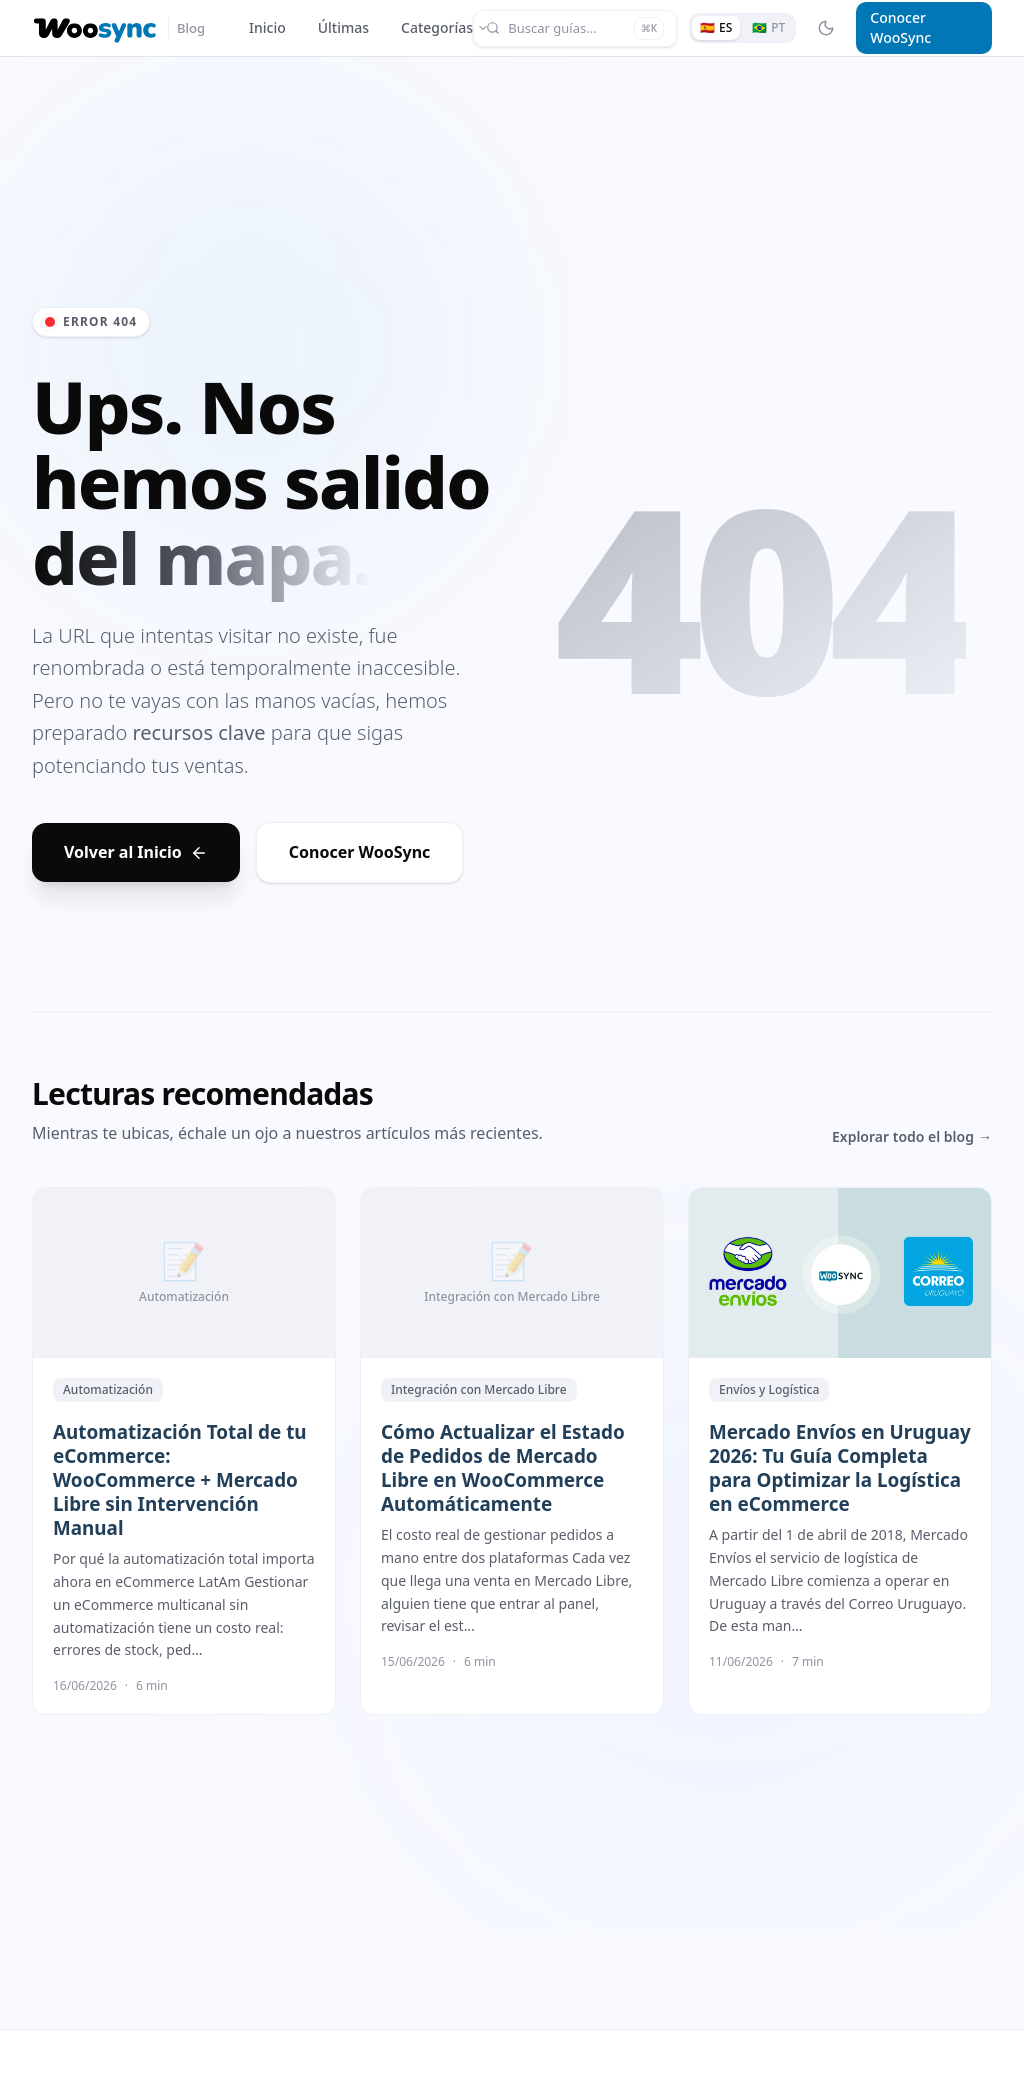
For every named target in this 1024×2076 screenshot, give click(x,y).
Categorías (445, 27)
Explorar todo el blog (912, 1137)
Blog (191, 28)
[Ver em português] (768, 28)
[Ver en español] (716, 28)
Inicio (267, 27)
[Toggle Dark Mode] (826, 28)
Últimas (343, 27)
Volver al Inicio (136, 852)
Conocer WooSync (900, 27)
